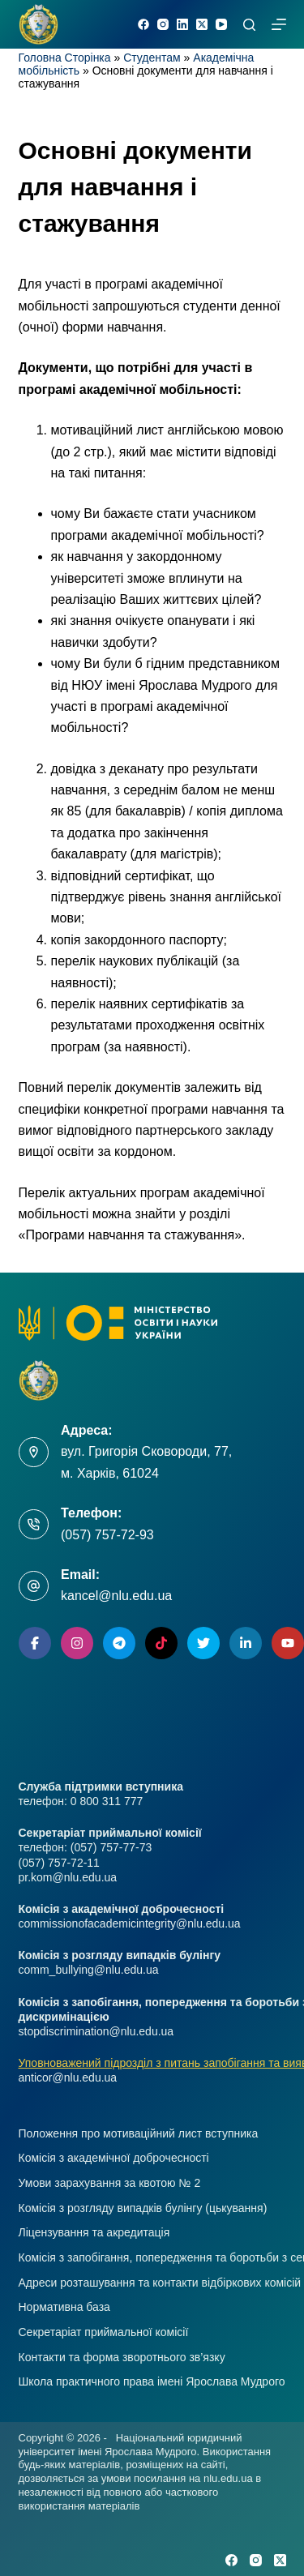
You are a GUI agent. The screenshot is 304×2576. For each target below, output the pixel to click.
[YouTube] (221, 24)
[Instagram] (163, 24)
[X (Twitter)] (202, 24)
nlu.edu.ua (228, 2478)
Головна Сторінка (65, 57)
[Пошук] (249, 25)
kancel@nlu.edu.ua (116, 1596)
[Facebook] (143, 24)
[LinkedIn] (182, 24)
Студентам (152, 57)
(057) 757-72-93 (107, 1535)
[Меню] (279, 24)
